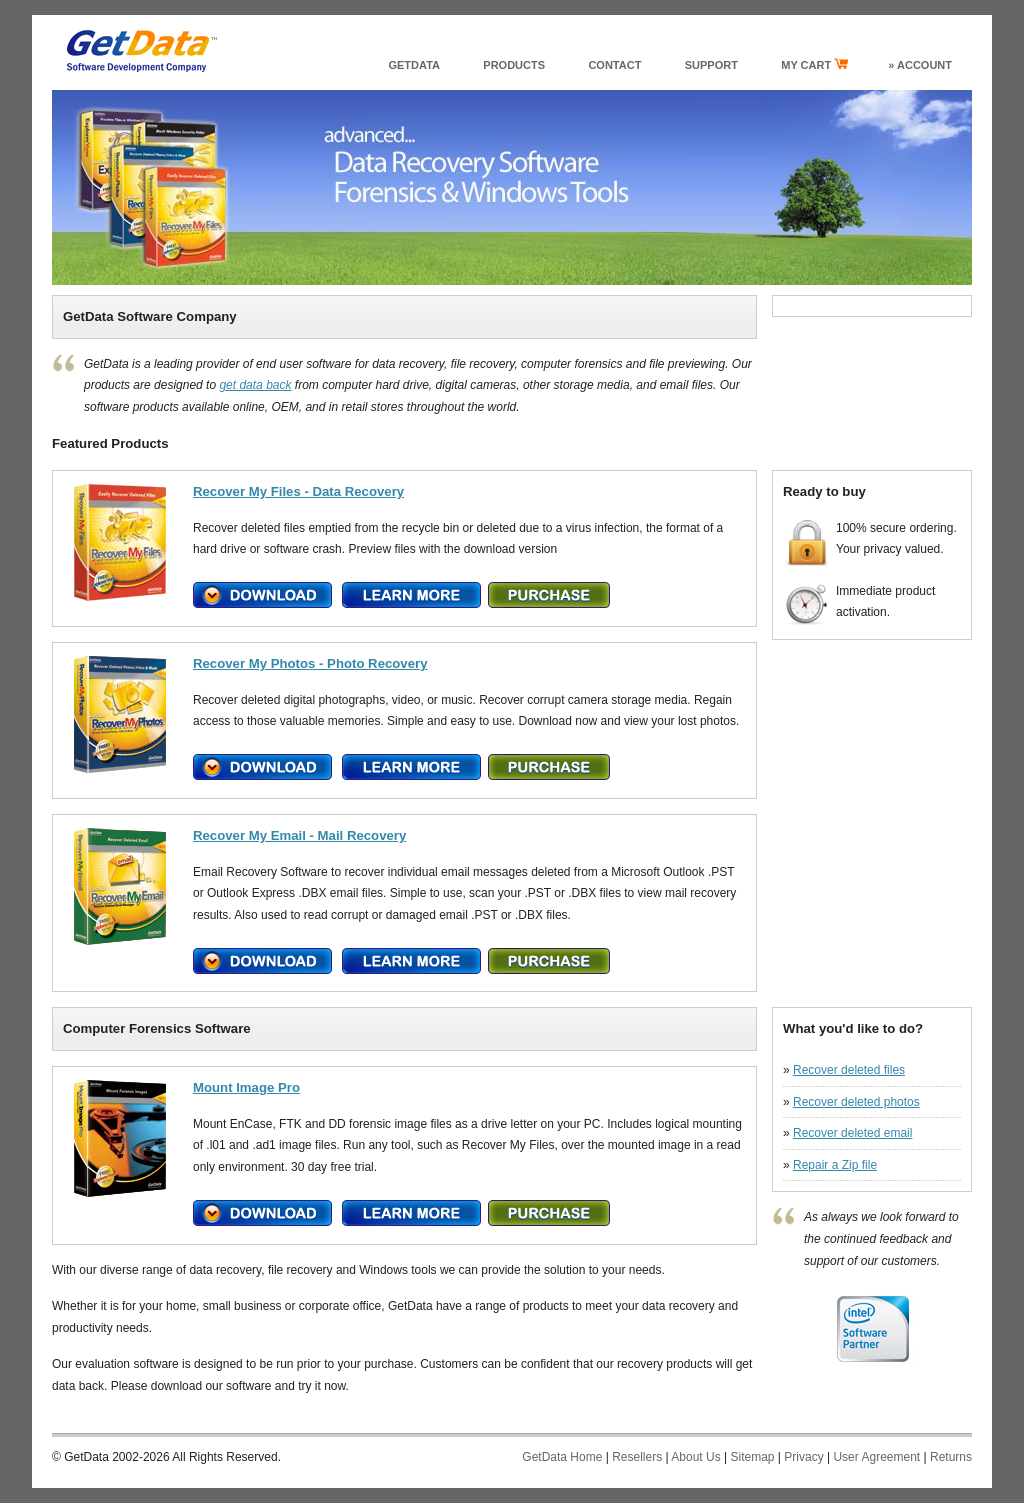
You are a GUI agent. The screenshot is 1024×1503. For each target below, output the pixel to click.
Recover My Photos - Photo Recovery (310, 663)
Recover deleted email (852, 1133)
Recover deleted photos (856, 1102)
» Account (920, 65)
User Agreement (876, 1457)
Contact (614, 65)
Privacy (803, 1457)
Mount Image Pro (246, 1087)
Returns (951, 1457)
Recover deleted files (849, 1070)
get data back (255, 385)
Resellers (637, 1457)
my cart (814, 64)
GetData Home (562, 1457)
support (711, 65)
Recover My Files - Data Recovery (298, 491)
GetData (414, 65)
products (514, 65)
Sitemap (752, 1457)
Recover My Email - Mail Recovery (299, 835)
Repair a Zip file (835, 1165)
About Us (695, 1457)
